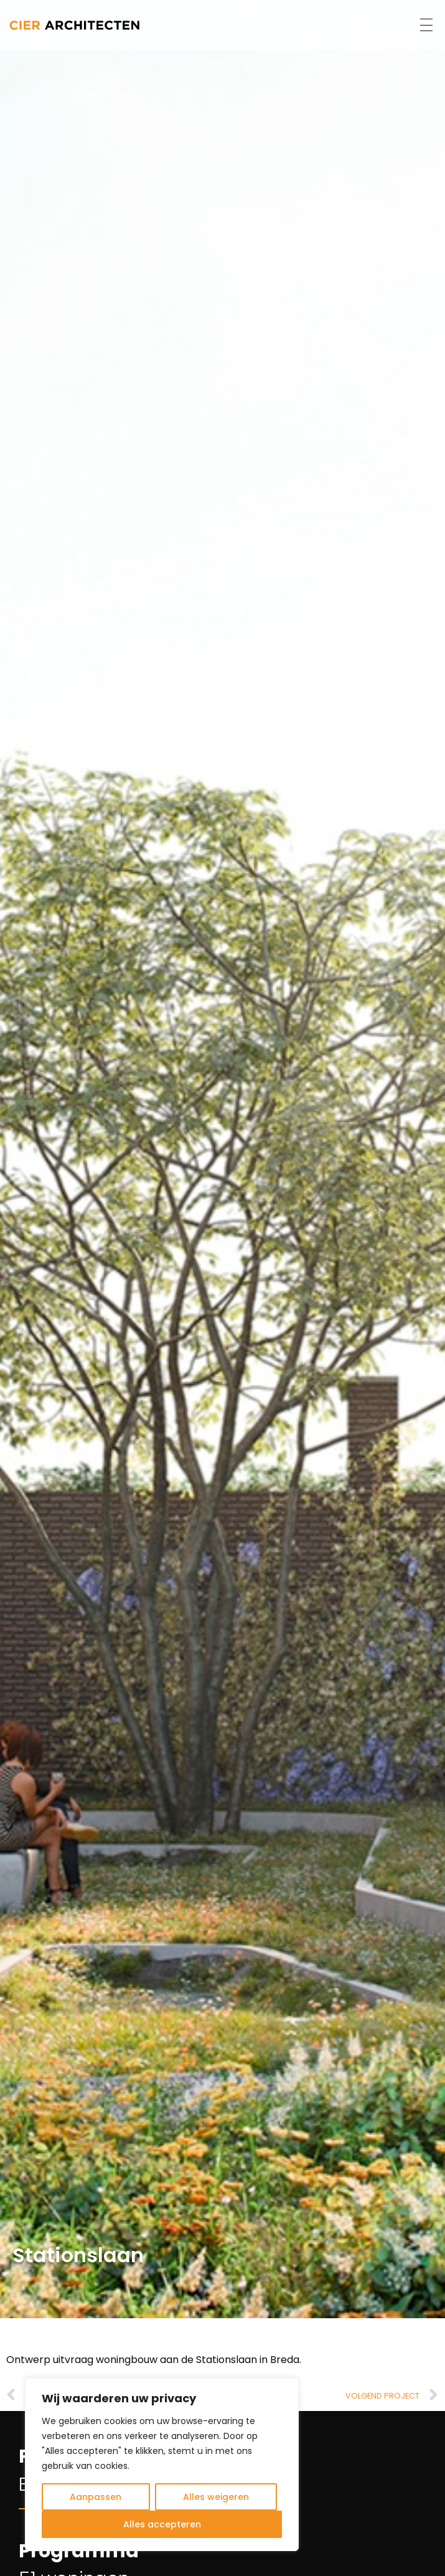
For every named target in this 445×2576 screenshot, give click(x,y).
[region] (162, 2464)
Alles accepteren (162, 2524)
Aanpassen (95, 2497)
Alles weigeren (216, 2497)
